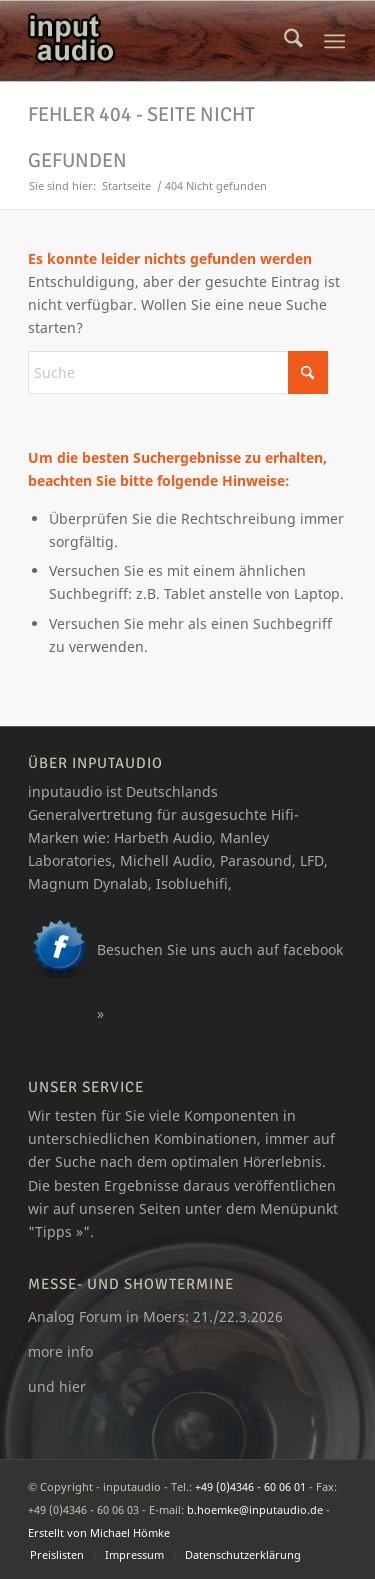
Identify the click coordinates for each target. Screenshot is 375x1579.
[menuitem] (293, 41)
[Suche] (293, 41)
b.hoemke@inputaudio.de (255, 1509)
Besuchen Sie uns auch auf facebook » (220, 981)
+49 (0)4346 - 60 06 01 (250, 1486)
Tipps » (59, 1231)
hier (72, 1386)
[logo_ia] (155, 41)
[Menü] (334, 41)
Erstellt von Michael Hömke (99, 1532)
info (80, 1351)
